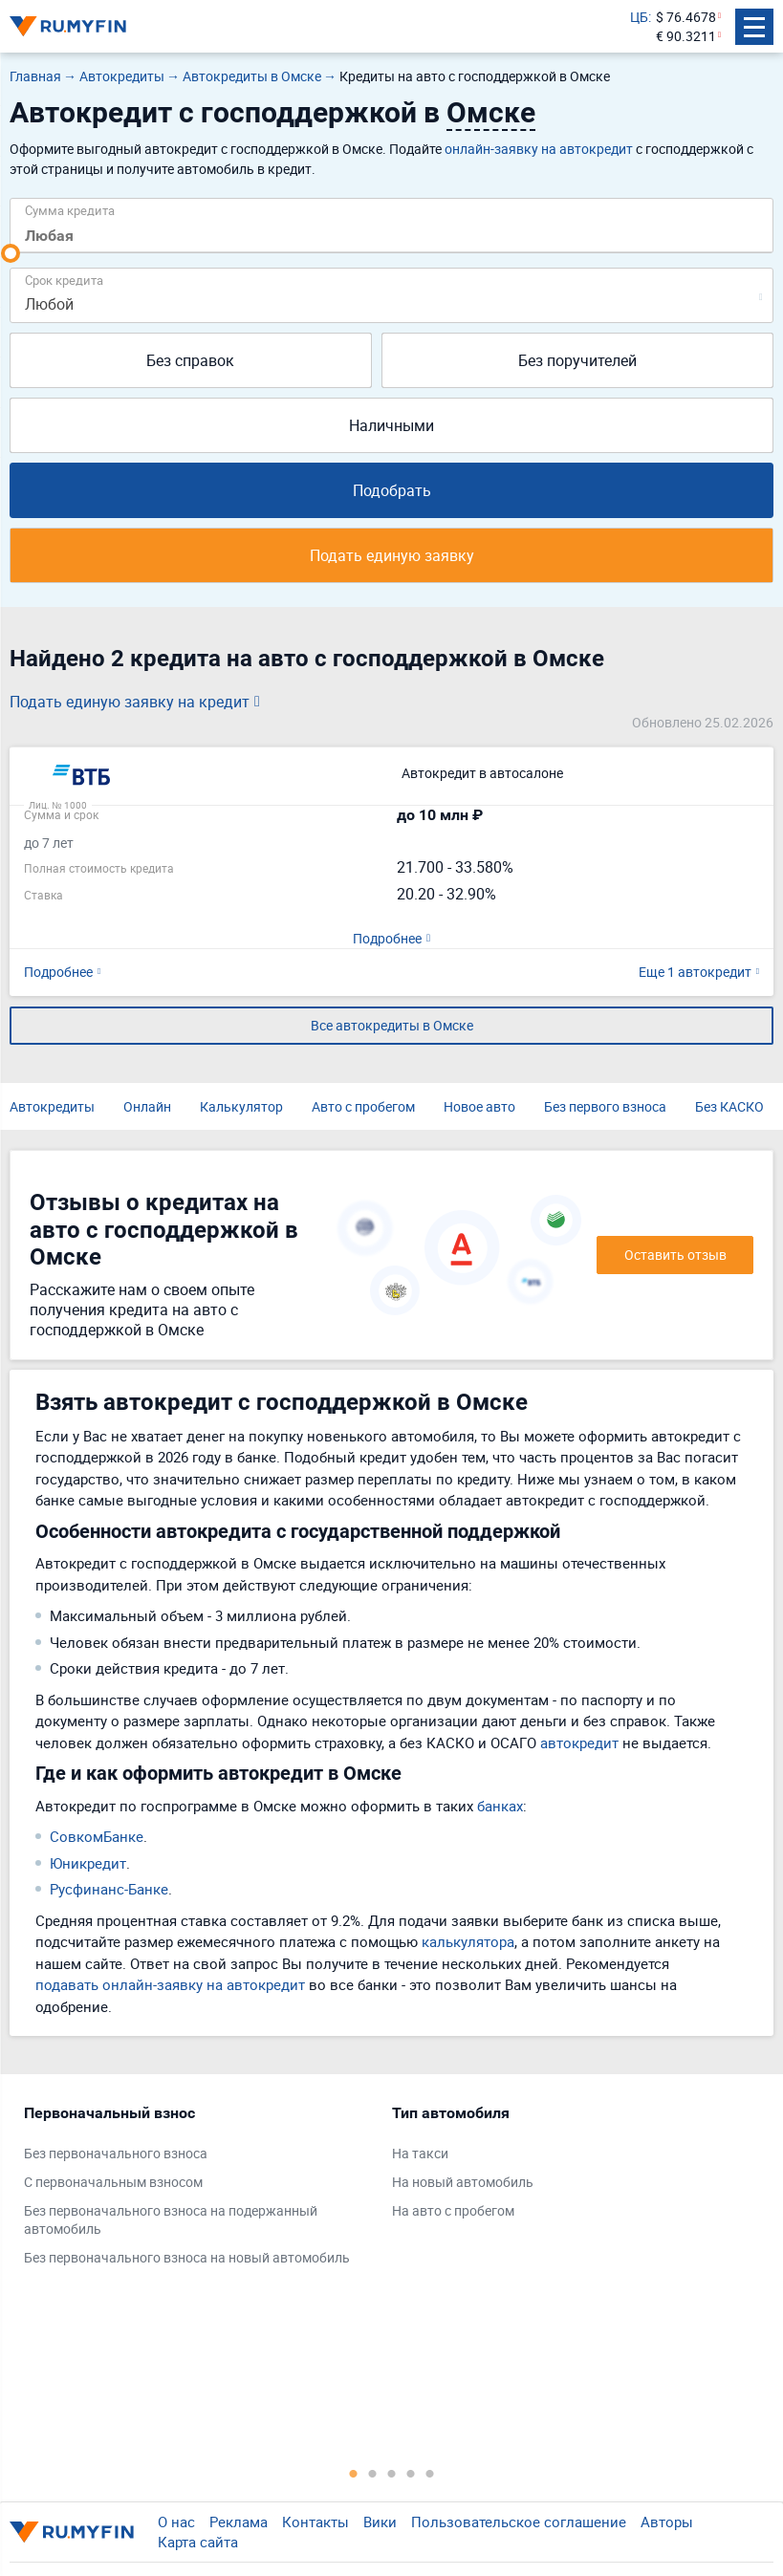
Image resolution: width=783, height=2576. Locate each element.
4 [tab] (411, 2472)
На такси (420, 2153)
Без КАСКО (729, 1106)
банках (500, 1805)
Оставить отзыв (675, 1254)
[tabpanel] (198, 2190)
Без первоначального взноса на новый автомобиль (187, 2257)
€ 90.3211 (686, 36)
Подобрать (392, 490)
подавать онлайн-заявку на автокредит (170, 1984)
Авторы (667, 2521)
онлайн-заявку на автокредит (539, 149)
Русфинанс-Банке (109, 1888)
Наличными (391, 425)
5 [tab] (430, 2472)
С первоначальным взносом (113, 2182)
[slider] (10, 253)
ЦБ (639, 17)
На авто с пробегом (453, 2210)
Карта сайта (198, 2541)
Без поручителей (577, 360)
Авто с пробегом (363, 1106)
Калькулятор (241, 1106)
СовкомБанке (96, 1836)
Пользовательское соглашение (518, 2521)
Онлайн (147, 1106)
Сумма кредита (70, 210)
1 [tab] (353, 2472)
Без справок (190, 360)
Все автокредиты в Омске (392, 1025)
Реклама (238, 2521)
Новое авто (479, 1106)
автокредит (579, 1742)
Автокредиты (52, 1106)
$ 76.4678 (686, 17)
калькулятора (468, 1941)
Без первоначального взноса (115, 2153)
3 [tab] (392, 2472)
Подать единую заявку (392, 555)
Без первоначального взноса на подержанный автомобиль (170, 2220)
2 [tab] (372, 2472)
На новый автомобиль (462, 2182)
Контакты (315, 2521)
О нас (176, 2521)
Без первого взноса (605, 1106)
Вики (380, 2521)
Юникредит (88, 1862)
